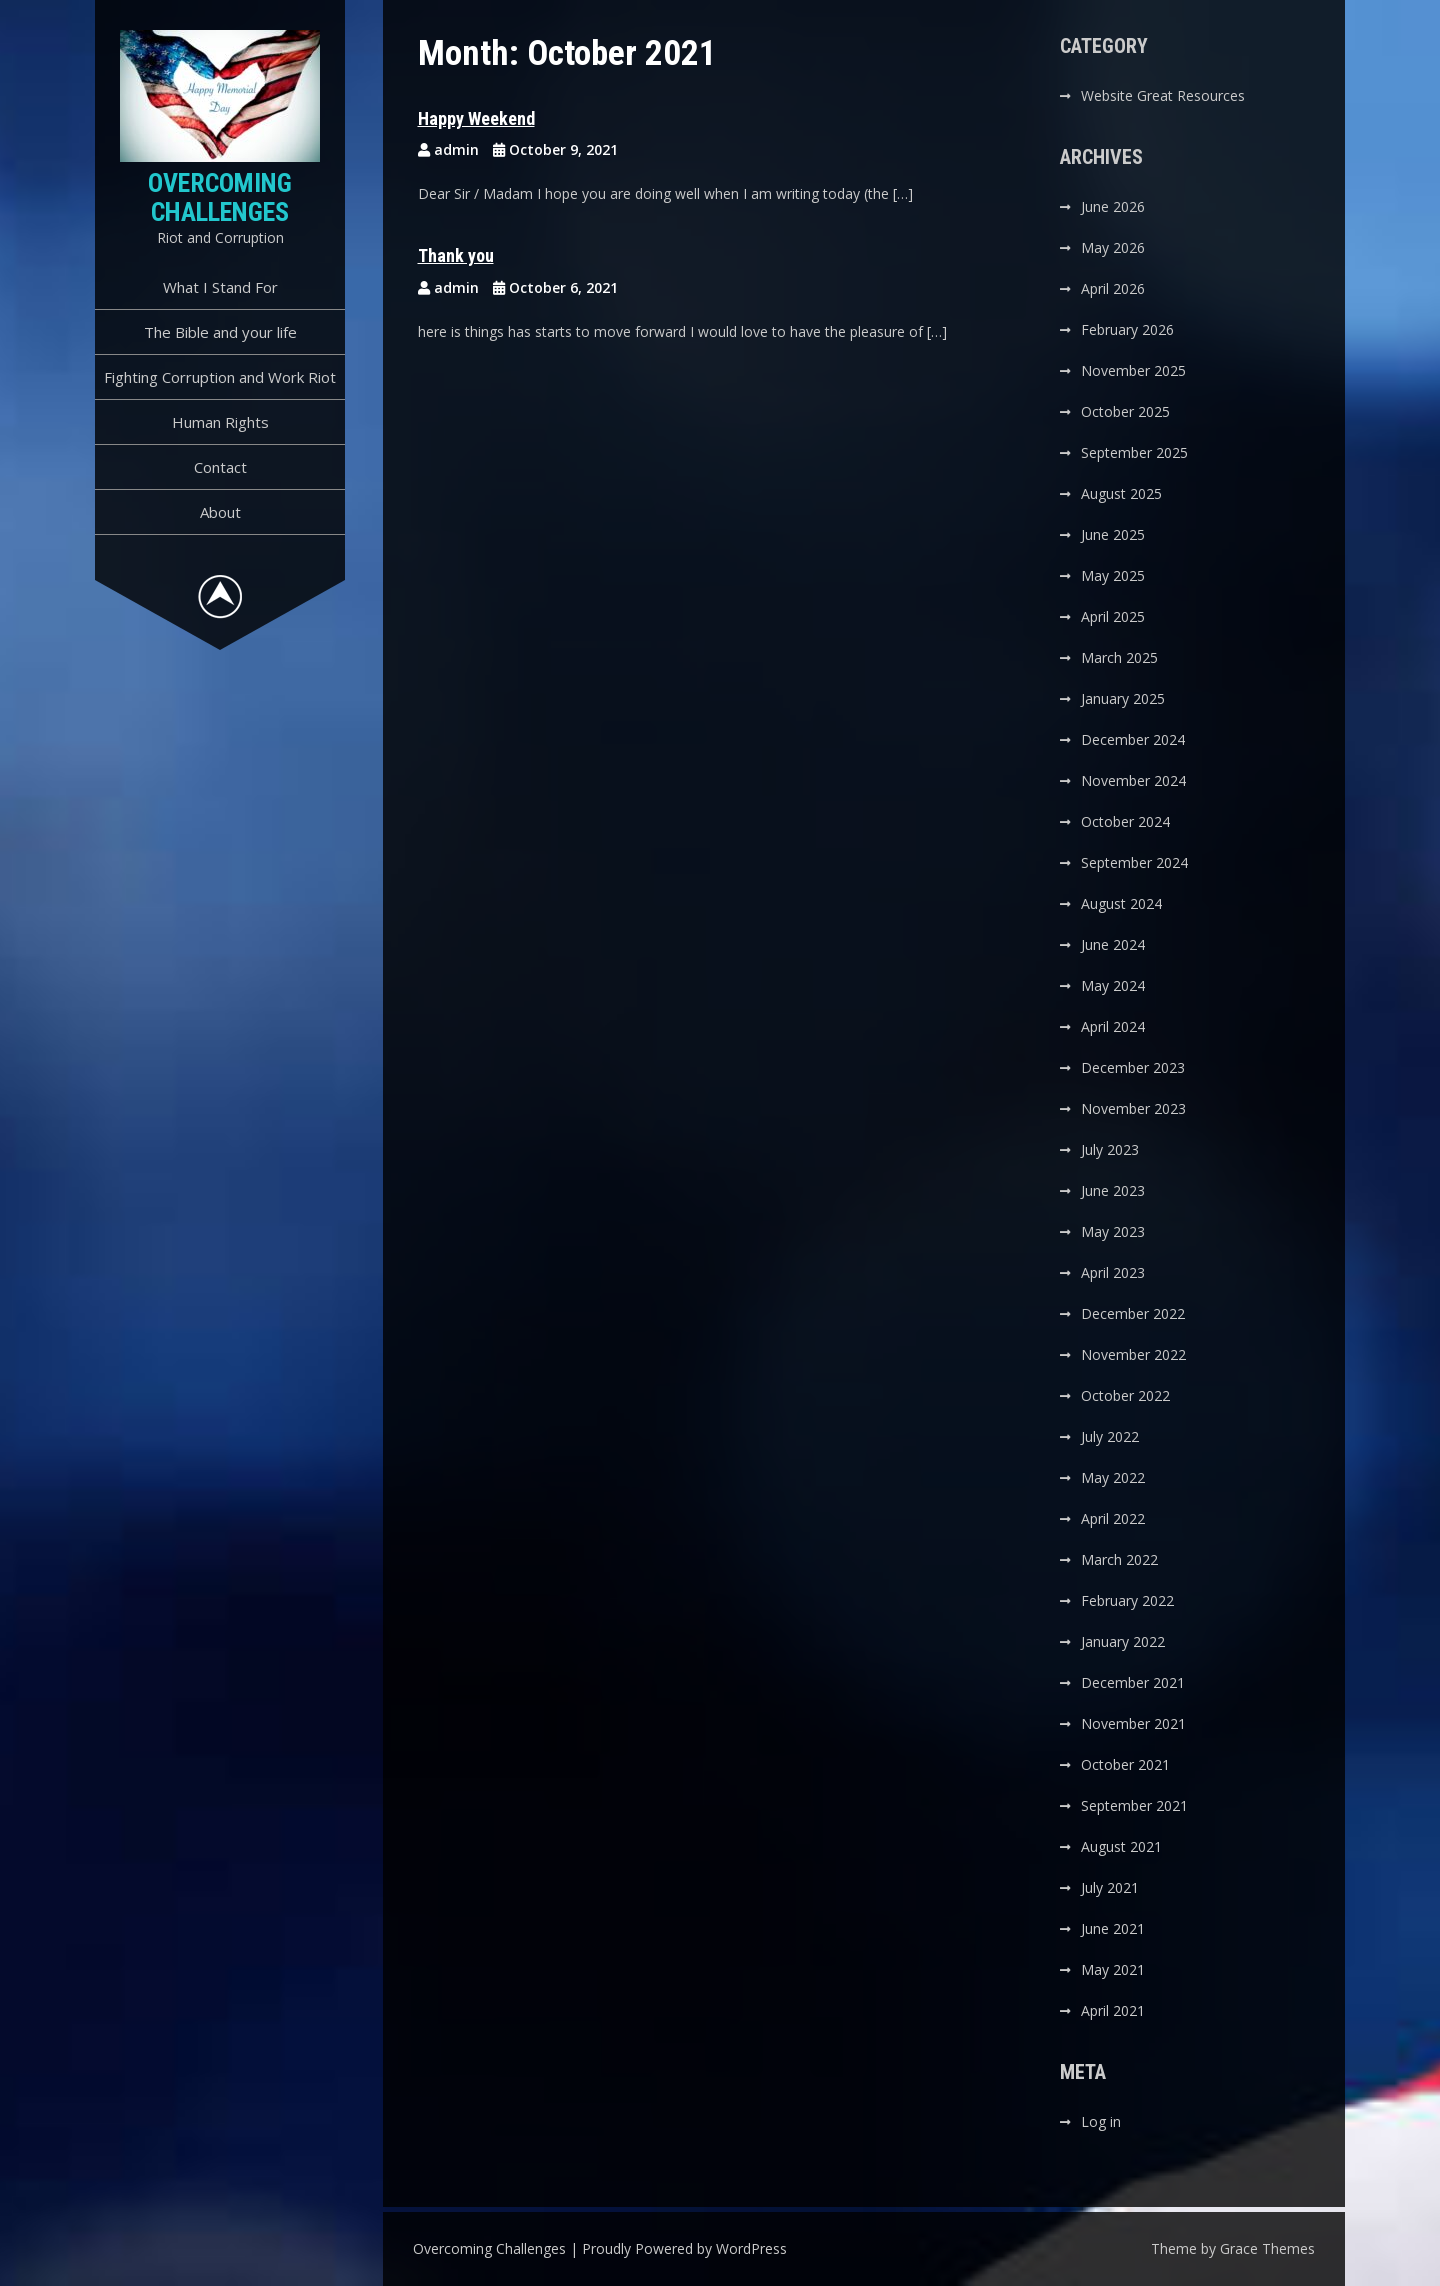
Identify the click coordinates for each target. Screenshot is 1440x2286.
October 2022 (1125, 1395)
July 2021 (1110, 1887)
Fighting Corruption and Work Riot (220, 377)
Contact (220, 467)
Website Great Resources (1163, 95)
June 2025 (1113, 534)
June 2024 (1113, 944)
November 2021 (1133, 1723)
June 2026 (1113, 206)
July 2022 (1110, 1436)
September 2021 (1134, 1805)
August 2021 (1121, 1846)
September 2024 (1134, 862)
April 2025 (1113, 616)
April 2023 (1113, 1272)
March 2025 (1119, 657)
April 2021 (1113, 2010)
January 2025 (1123, 698)
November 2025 (1133, 370)
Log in (1101, 2121)
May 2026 (1113, 247)
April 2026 (1113, 288)
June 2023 (1113, 1190)
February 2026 (1127, 329)
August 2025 (1121, 493)
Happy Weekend (476, 118)
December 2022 (1133, 1313)
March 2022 (1119, 1559)
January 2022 (1123, 1641)
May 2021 (1113, 1969)
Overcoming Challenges (220, 197)
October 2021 (1125, 1764)
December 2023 (1133, 1067)
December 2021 (1133, 1682)
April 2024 (1113, 1026)
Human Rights (220, 422)
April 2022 (1113, 1518)
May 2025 (1113, 575)
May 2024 (1113, 985)
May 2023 (1113, 1231)
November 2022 (1133, 1354)
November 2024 (1133, 780)
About (220, 512)
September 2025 (1134, 452)
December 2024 (1133, 739)
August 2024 (1121, 903)
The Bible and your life (220, 332)
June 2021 (1113, 1928)
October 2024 (1125, 821)
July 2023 (1110, 1149)
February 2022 (1127, 1600)
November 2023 (1133, 1108)
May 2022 (1113, 1477)
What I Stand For (220, 287)
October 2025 (1125, 411)
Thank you (456, 255)
